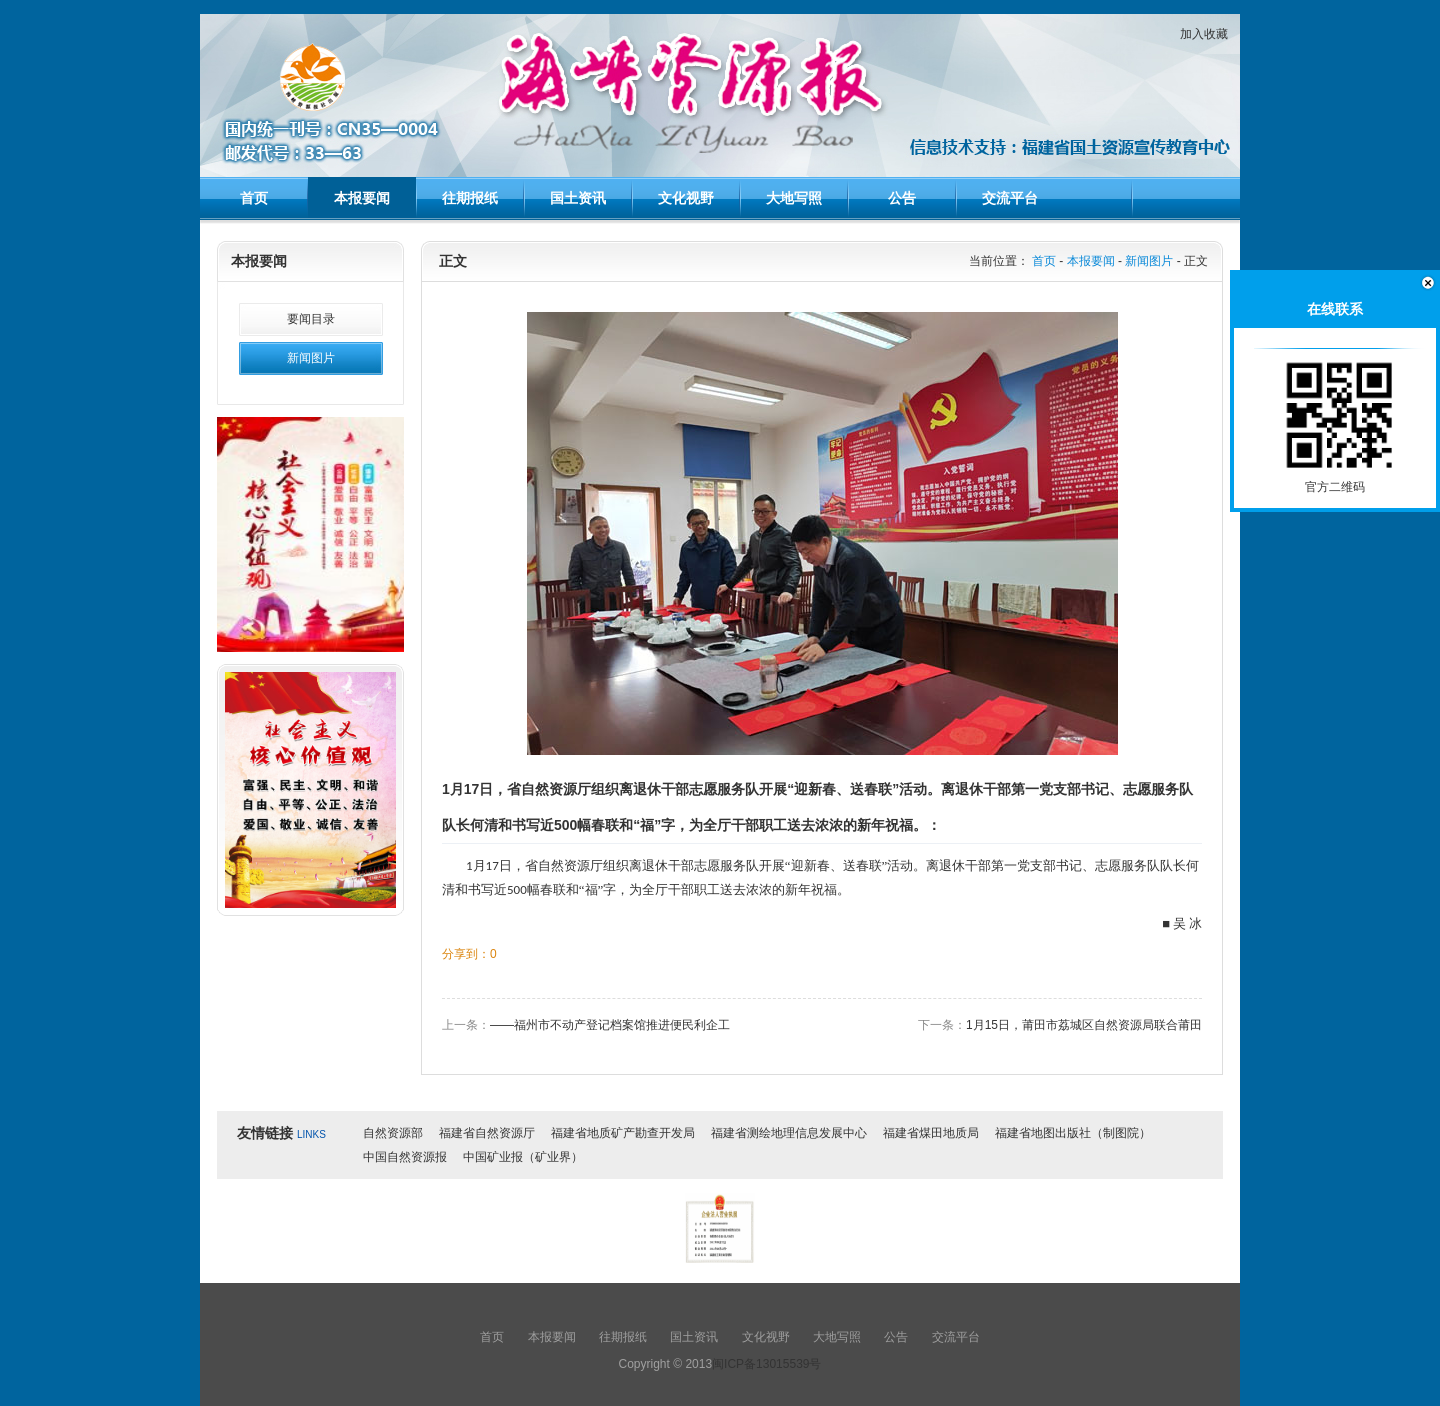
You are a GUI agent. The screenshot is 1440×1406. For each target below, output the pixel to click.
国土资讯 (578, 198)
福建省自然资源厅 (487, 1133)
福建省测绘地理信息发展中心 (789, 1133)
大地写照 (794, 198)
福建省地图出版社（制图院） (1073, 1133)
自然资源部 (393, 1133)
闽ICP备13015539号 (766, 1364)
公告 (902, 198)
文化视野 (686, 198)
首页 (254, 198)
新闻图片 (311, 358)
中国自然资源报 (405, 1157)
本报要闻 (362, 198)
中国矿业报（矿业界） (523, 1157)
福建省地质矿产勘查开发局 (623, 1133)
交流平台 (1010, 198)
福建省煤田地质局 (931, 1133)
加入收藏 (1204, 34)
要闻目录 (311, 319)
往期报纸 (470, 198)
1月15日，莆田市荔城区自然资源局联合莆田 (1084, 1025)
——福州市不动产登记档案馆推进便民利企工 (610, 1025)
